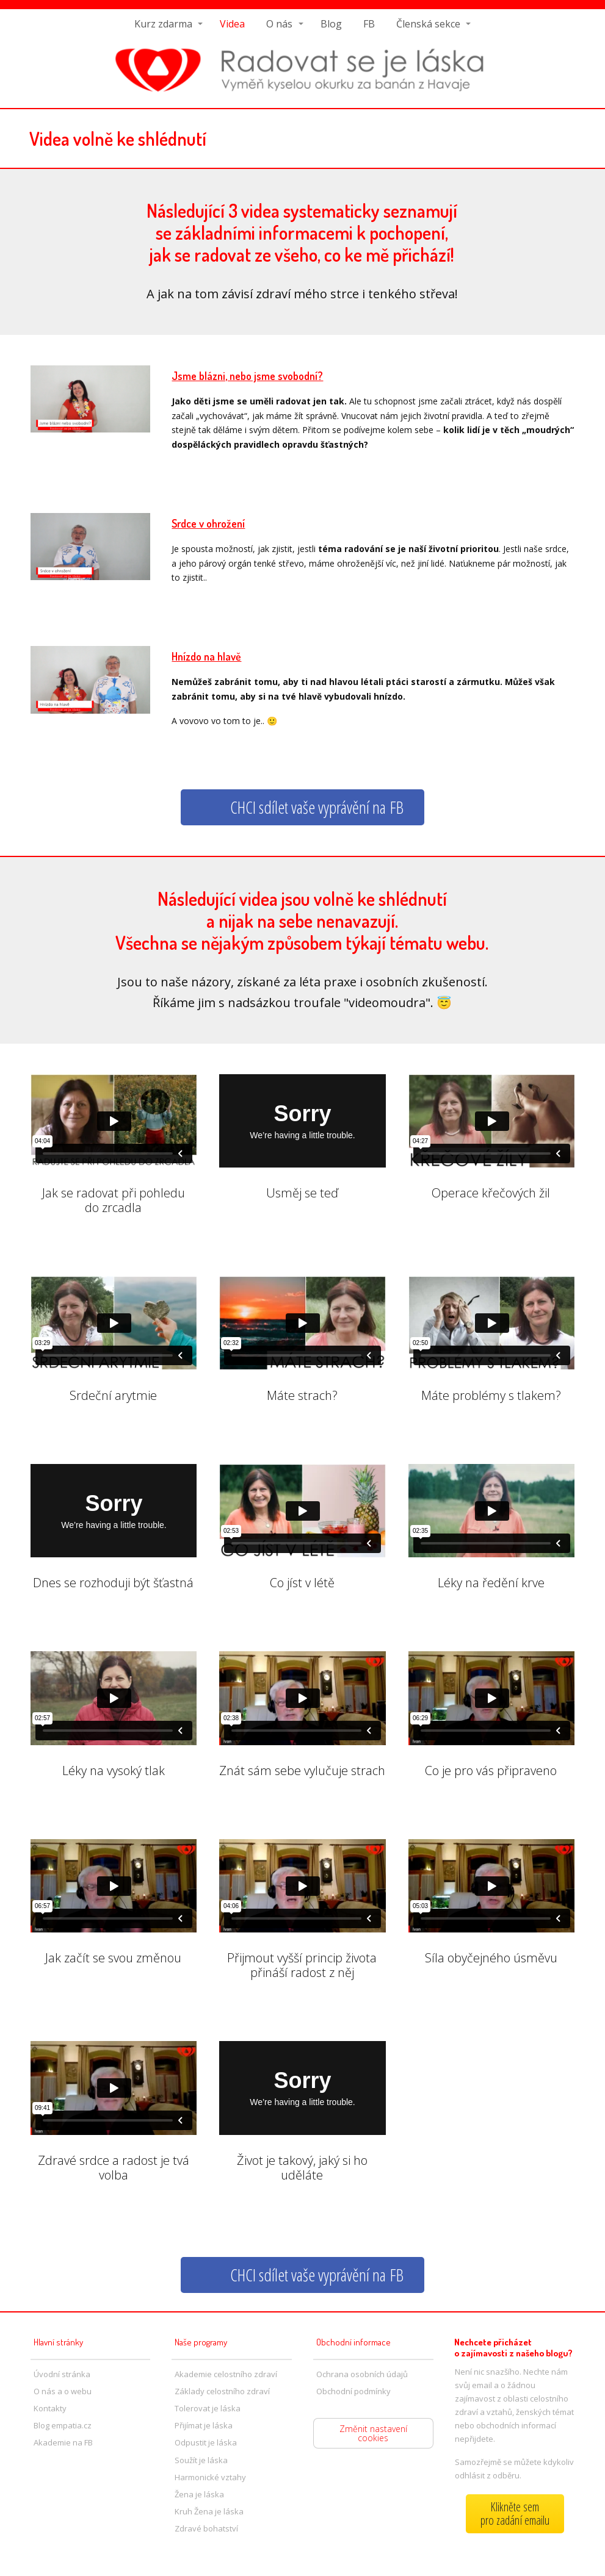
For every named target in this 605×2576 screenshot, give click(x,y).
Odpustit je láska (206, 2442)
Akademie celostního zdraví (226, 2374)
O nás (279, 23)
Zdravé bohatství (206, 2528)
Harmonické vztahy (210, 2477)
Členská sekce (428, 23)
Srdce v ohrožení (208, 523)
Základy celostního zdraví (222, 2391)
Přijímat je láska (204, 2425)
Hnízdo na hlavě (206, 656)
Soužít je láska (201, 2460)
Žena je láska (199, 2494)
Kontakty (50, 2408)
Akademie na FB (63, 2442)
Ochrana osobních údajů (362, 2374)
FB (369, 23)
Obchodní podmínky (353, 2391)
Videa (232, 23)
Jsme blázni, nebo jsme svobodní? (247, 375)
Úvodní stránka (62, 2374)
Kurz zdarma (163, 23)
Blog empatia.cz (63, 2425)
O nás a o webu (63, 2391)
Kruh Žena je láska (209, 2511)
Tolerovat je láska (208, 2408)
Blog (331, 23)
